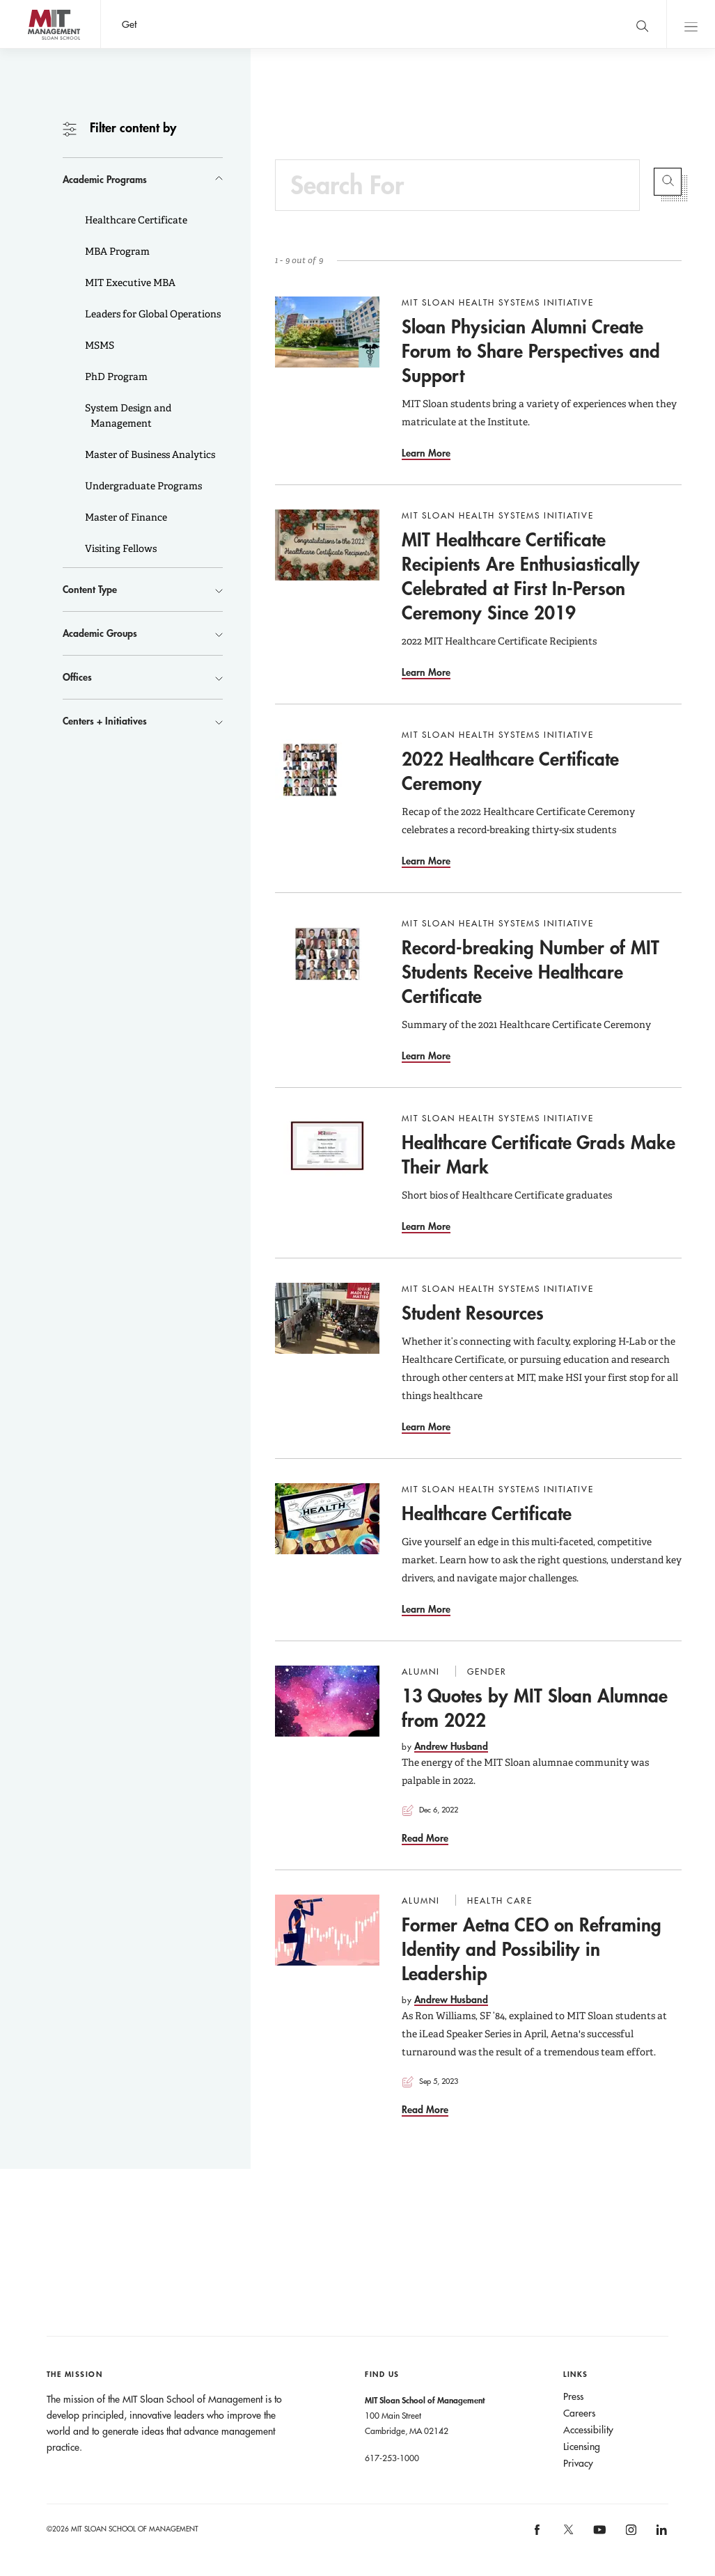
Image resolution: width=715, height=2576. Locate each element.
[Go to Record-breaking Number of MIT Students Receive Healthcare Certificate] (327, 952)
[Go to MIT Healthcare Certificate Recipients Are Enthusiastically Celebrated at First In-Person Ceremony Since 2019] (327, 544)
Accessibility (588, 2430)
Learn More (426, 452)
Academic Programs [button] (105, 179)
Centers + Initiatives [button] (105, 720)
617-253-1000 (392, 2457)
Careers (579, 2413)
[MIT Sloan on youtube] (597, 2537)
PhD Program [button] (115, 376)
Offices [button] (77, 676)
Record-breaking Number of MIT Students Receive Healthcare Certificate (530, 971)
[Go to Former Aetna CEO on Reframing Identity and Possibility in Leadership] (327, 1930)
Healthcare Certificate (487, 1513)
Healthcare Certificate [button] (135, 220)
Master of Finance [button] (125, 517)
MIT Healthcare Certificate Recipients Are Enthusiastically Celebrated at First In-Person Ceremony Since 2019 (521, 576)
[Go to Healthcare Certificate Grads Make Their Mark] (327, 1147)
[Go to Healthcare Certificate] (327, 1518)
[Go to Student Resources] (327, 1318)
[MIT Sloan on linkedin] (660, 2534)
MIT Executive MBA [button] (129, 282)
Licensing (581, 2446)
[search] (642, 24)
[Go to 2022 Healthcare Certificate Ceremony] (327, 764)
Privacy (578, 2463)
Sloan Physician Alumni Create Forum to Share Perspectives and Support (531, 351)
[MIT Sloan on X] (567, 2534)
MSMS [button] (98, 345)
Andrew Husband (451, 1746)
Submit (668, 182)
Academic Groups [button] (100, 633)
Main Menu (690, 24)
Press (573, 2396)
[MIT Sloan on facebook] (538, 2534)
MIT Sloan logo (35, 48)
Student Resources (473, 1313)
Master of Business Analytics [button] (149, 454)
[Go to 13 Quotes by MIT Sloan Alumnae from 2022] (327, 1701)
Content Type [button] (90, 589)
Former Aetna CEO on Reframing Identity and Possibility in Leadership (531, 1949)
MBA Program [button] (116, 251)
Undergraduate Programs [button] (142, 485)
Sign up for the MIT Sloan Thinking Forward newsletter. (454, 24)
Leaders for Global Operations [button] (152, 313)
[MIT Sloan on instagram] (629, 2534)
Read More (425, 1837)
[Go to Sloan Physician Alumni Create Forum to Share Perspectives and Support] (327, 332)
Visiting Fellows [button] (120, 548)
